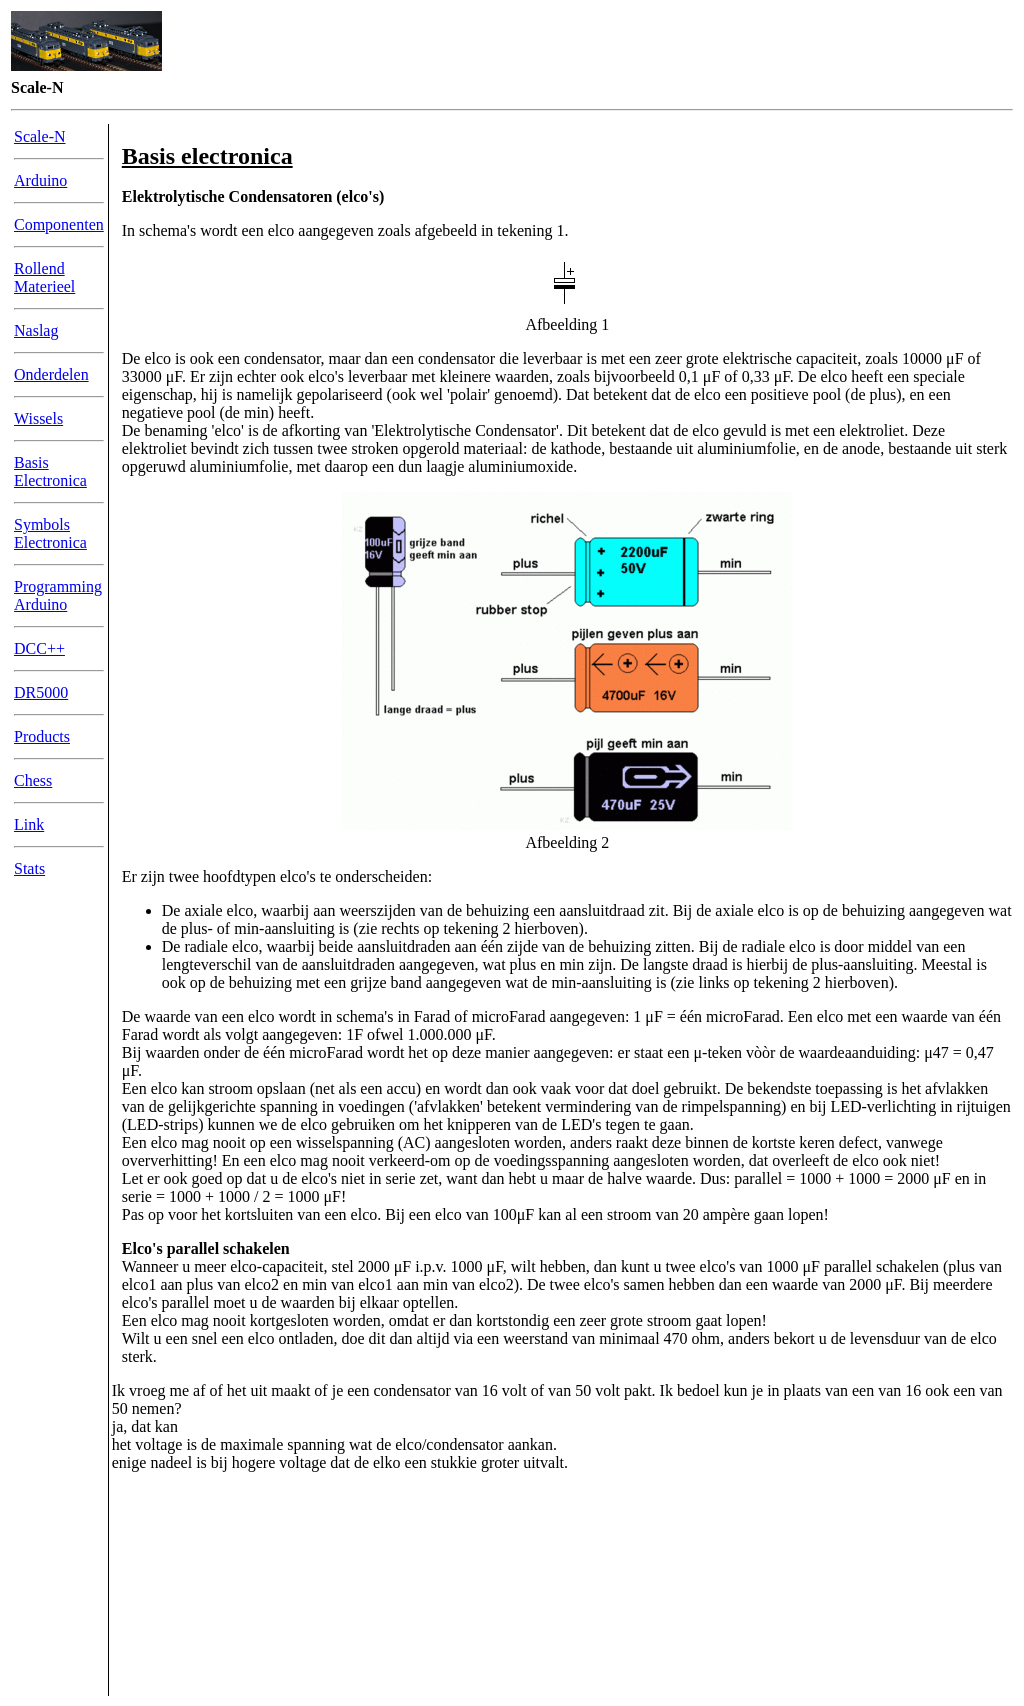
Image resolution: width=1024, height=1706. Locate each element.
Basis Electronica (50, 471)
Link (29, 824)
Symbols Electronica (50, 533)
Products (42, 736)
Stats (29, 868)
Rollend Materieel (44, 277)
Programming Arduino (58, 595)
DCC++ (39, 648)
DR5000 (41, 692)
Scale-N (40, 136)
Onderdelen (51, 374)
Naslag (36, 330)
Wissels (38, 418)
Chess (33, 780)
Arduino (40, 180)
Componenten (59, 224)
